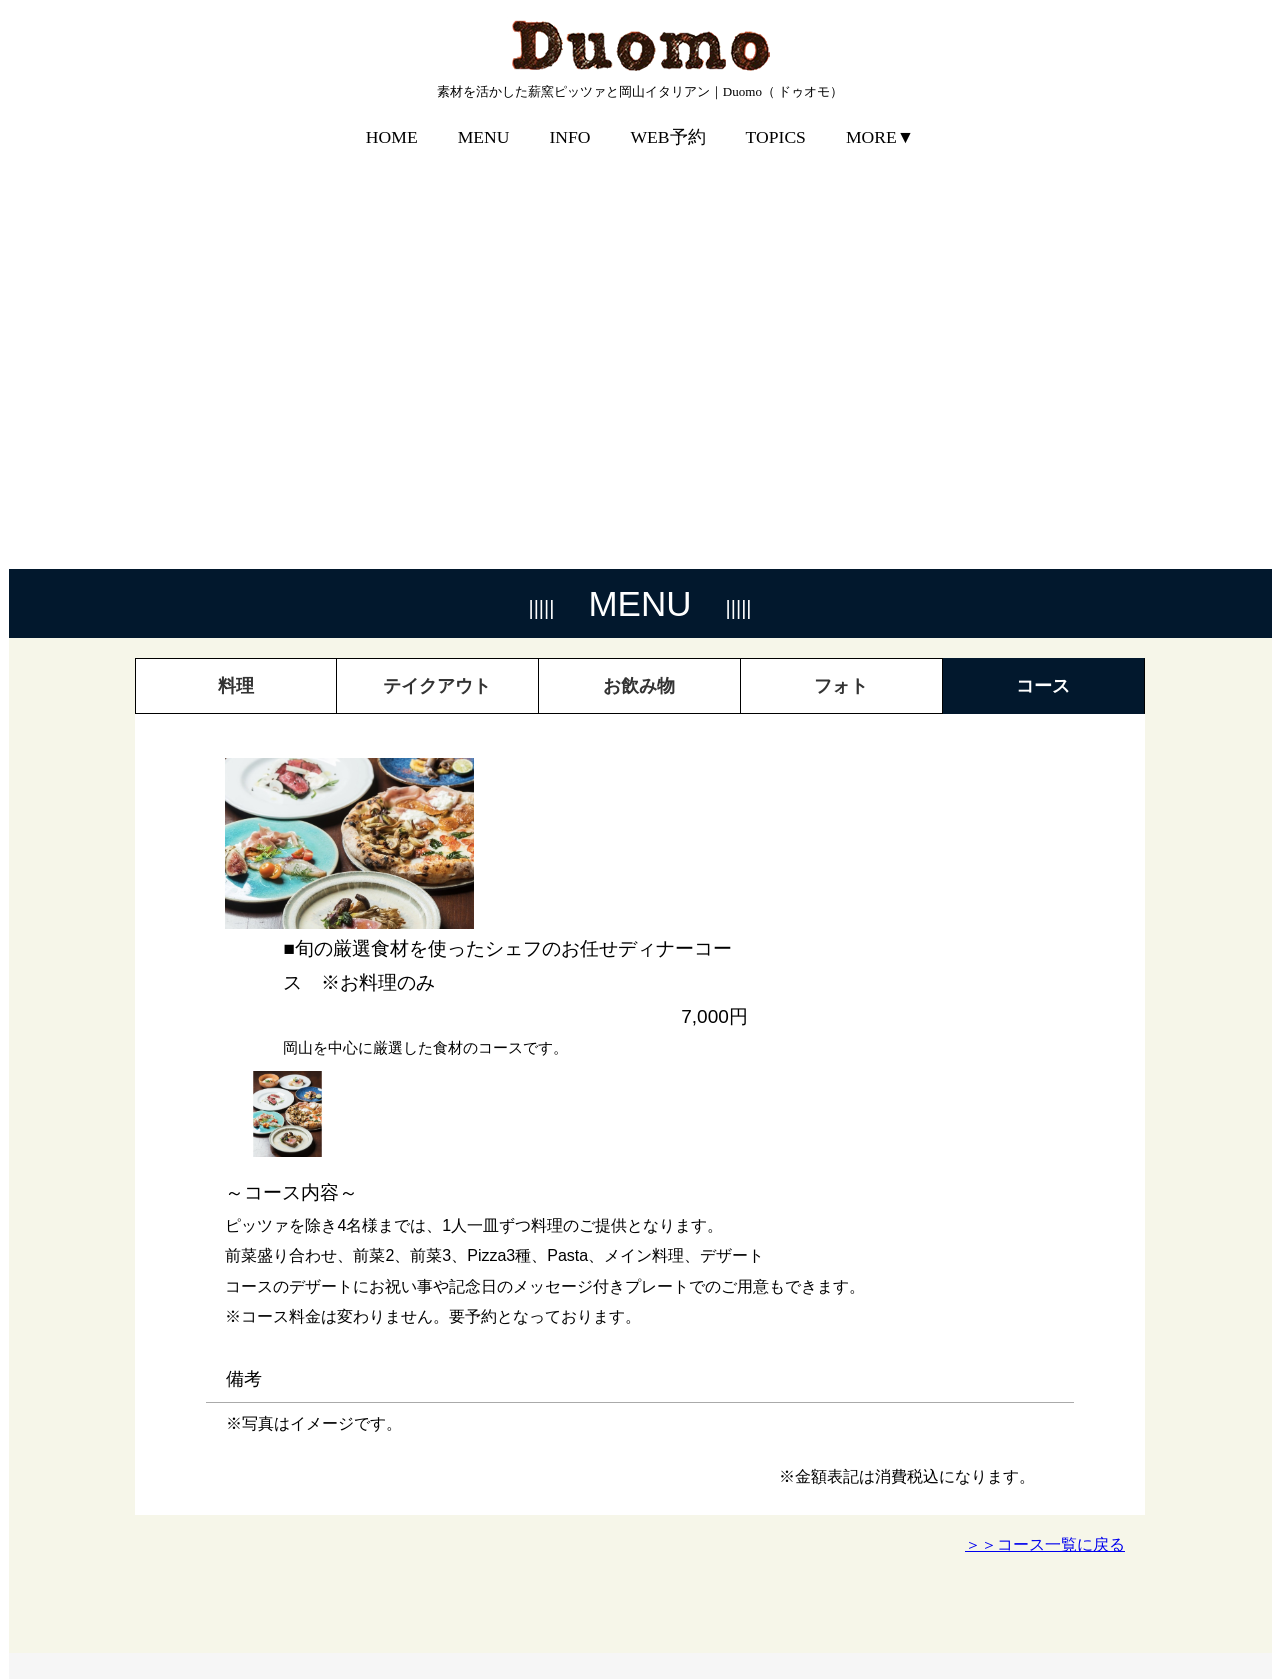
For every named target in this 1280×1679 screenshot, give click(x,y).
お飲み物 (639, 258)
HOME (392, 123)
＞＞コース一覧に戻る (1045, 1116)
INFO (569, 123)
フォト (841, 258)
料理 (236, 258)
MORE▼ (880, 123)
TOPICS (776, 123)
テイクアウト (437, 258)
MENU (484, 123)
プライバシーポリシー (1065, 1614)
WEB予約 (668, 123)
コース (1043, 258)
